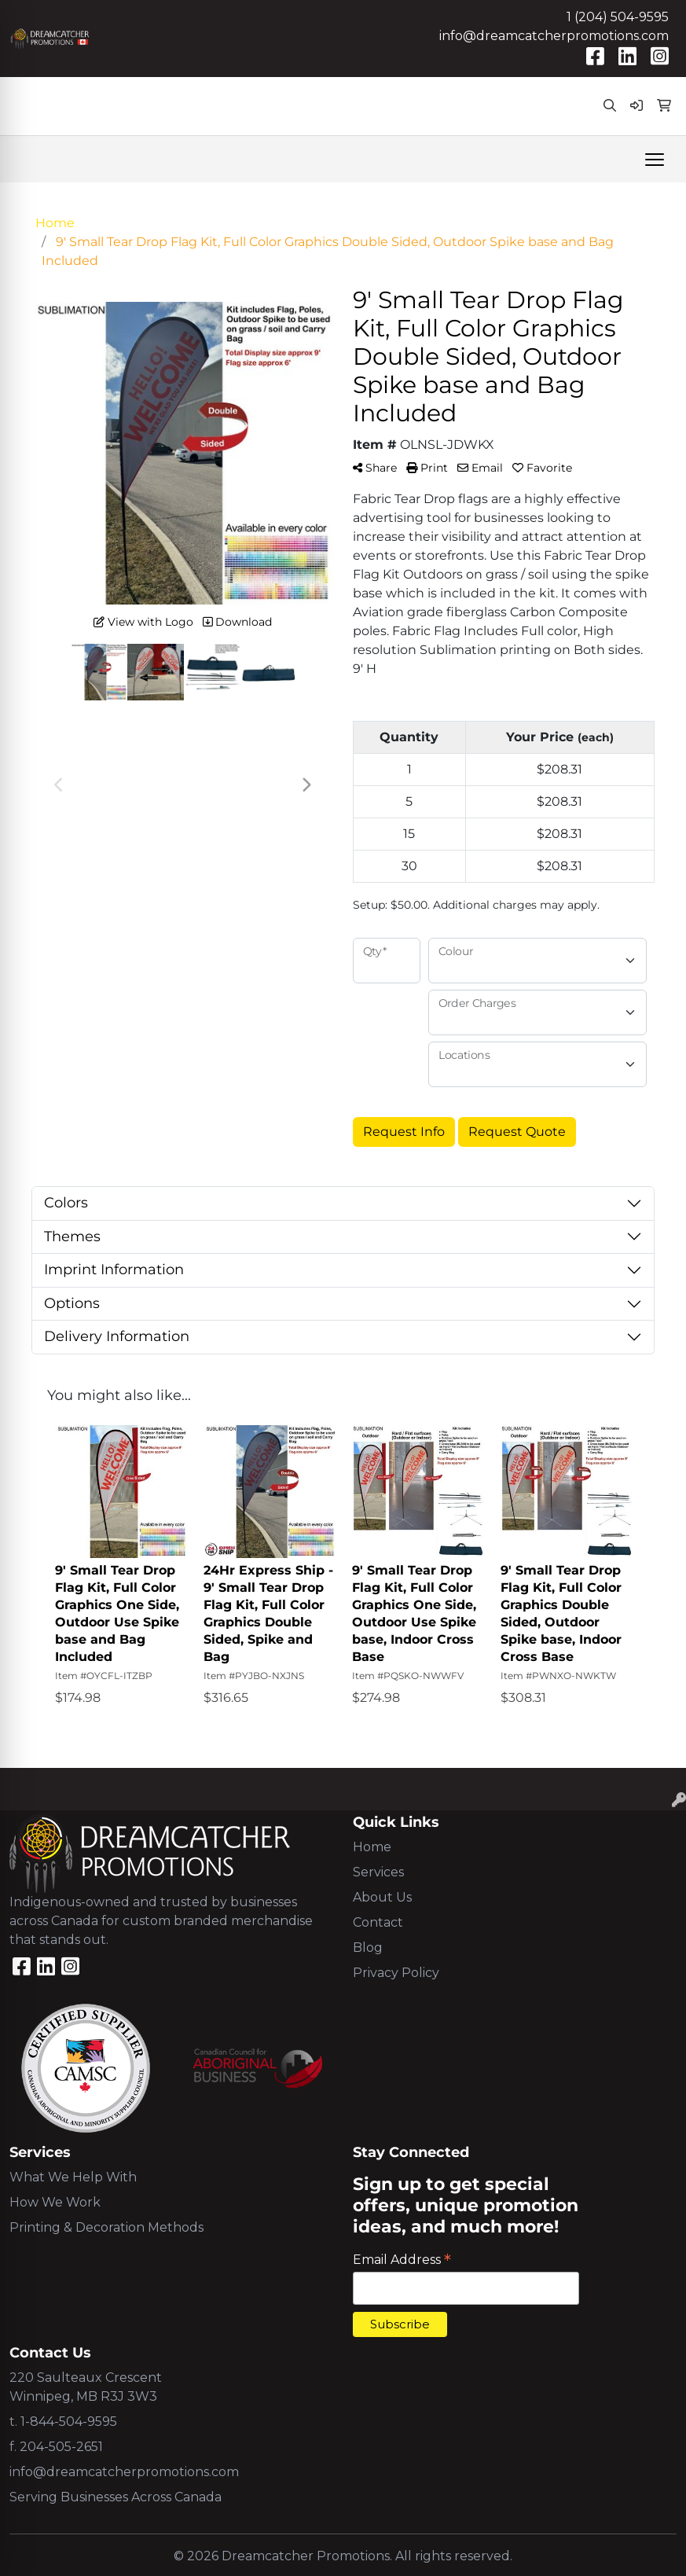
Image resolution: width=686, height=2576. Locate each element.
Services (378, 1872)
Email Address (402, 2259)
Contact (378, 1922)
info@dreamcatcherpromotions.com (554, 35)
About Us (382, 1897)
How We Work (55, 2202)
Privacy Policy (396, 1972)
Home (372, 1846)
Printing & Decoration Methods (106, 2227)
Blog (368, 1947)
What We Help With (73, 2177)
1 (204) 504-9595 (618, 16)
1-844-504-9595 (68, 2421)
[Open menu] (654, 159)
